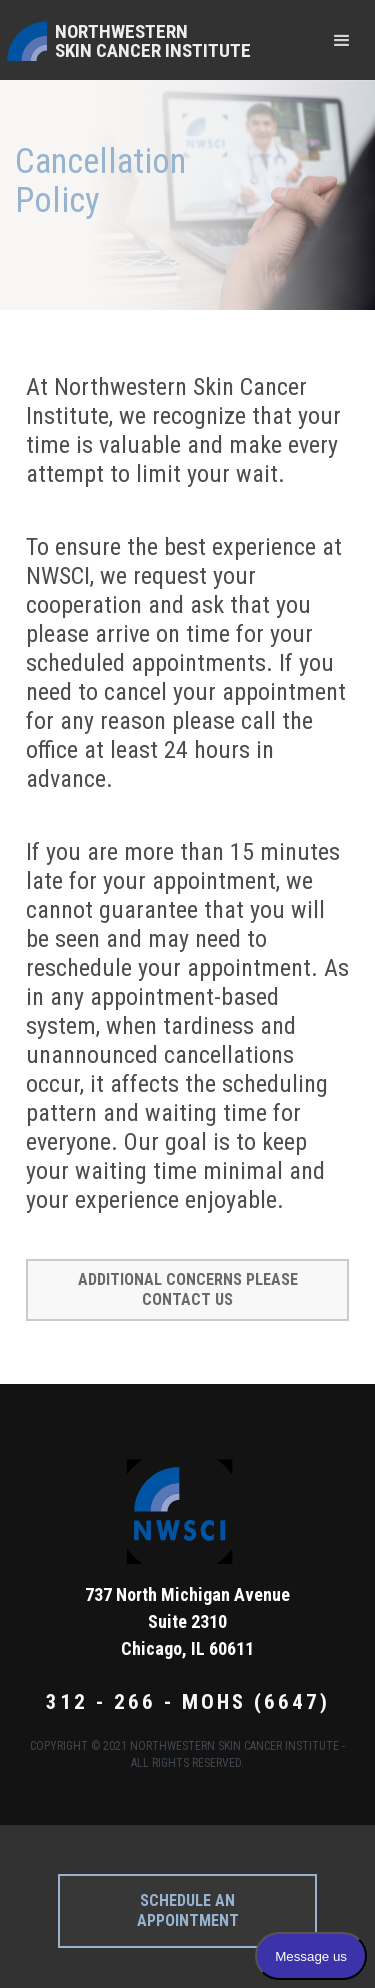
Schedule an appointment (188, 1910)
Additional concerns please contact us (188, 1289)
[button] (342, 40)
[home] (128, 40)
